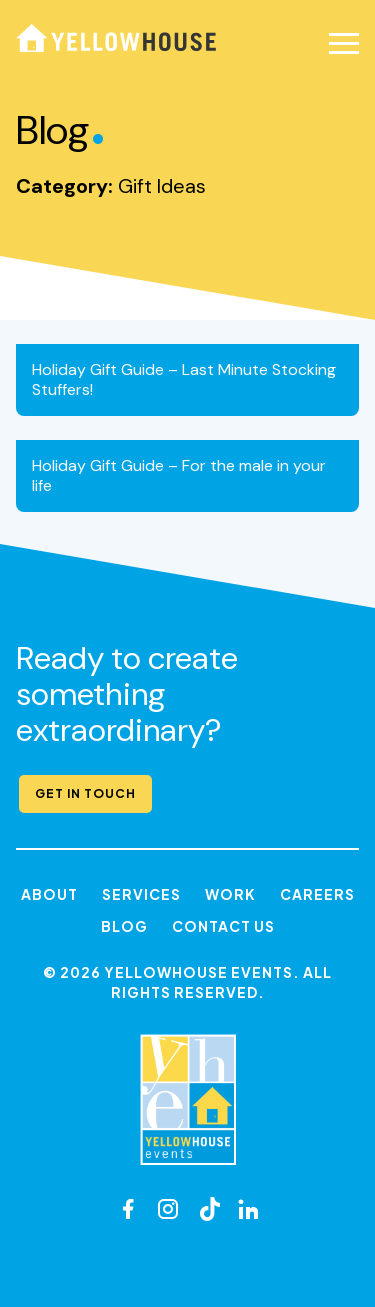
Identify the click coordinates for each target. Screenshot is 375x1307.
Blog (124, 926)
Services (141, 894)
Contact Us (223, 926)
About (49, 894)
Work (230, 894)
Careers (317, 894)
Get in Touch (85, 793)
